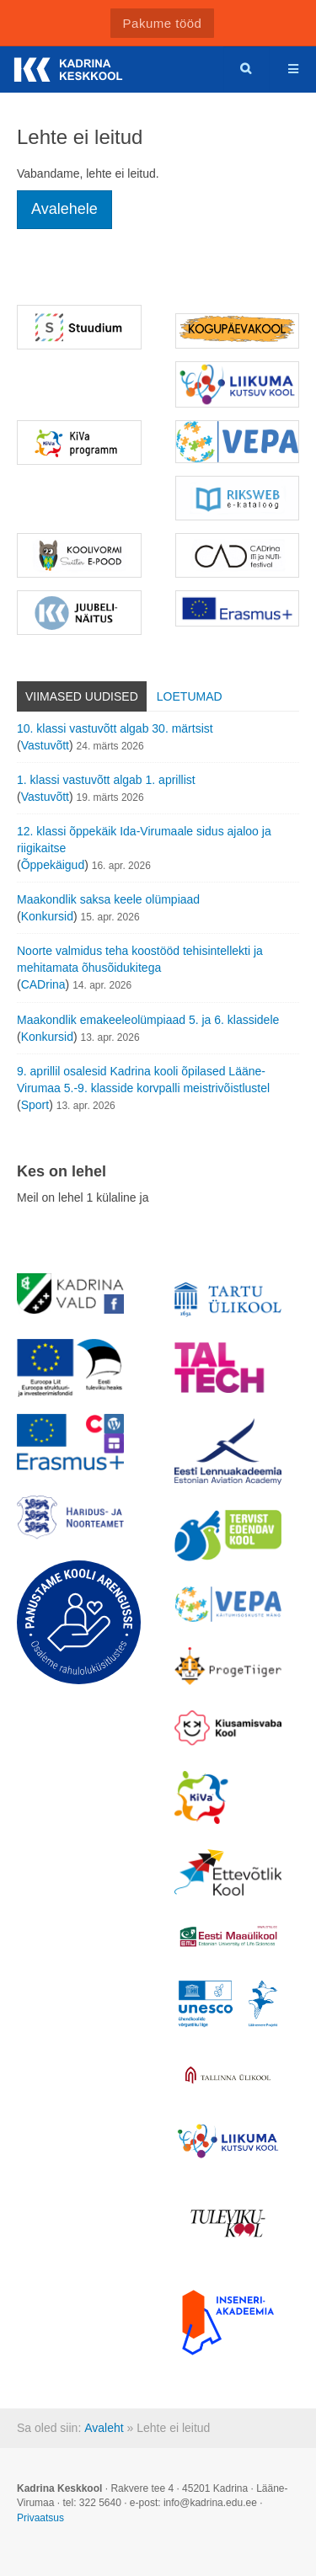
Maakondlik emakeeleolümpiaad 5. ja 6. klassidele (148, 1020)
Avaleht (103, 2428)
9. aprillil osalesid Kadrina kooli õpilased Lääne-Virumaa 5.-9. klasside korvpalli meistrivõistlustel (143, 1079)
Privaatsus (40, 2518)
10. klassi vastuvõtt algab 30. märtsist (115, 728)
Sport (35, 1105)
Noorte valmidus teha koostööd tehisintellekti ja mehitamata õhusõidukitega (140, 959)
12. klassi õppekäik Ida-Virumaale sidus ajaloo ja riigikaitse (144, 839)
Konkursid (47, 916)
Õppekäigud (53, 865)
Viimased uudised (81, 696)
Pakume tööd (162, 23)
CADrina (43, 984)
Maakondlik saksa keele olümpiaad (108, 899)
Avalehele (64, 208)
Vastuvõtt (45, 745)
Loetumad (189, 696)
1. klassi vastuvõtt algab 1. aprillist (106, 780)
